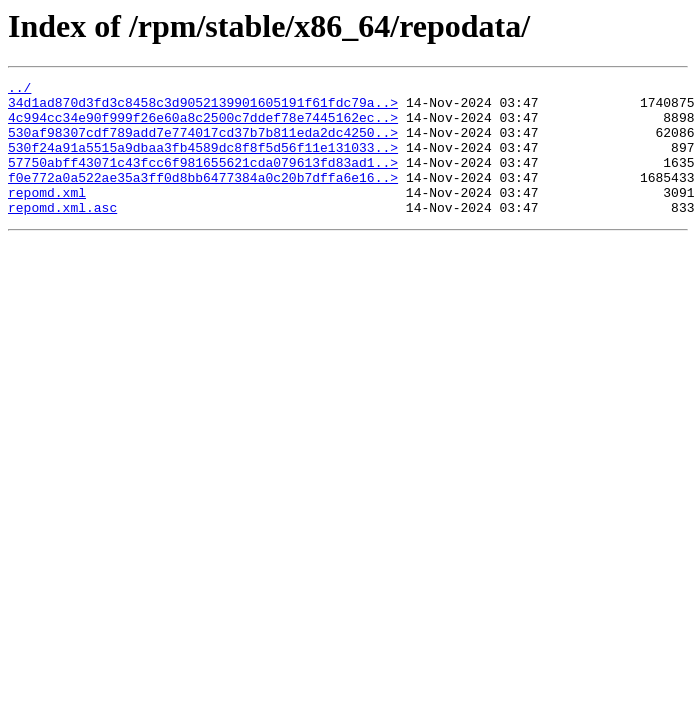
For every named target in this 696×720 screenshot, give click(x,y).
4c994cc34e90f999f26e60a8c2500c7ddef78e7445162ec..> (203, 126)
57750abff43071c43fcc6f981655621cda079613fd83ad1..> (203, 180)
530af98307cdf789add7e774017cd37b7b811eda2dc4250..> (203, 144)
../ (19, 90)
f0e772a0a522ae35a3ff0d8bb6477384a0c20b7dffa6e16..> (203, 198)
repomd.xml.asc (62, 234)
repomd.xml (47, 216)
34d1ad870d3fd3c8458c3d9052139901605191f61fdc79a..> (203, 108)
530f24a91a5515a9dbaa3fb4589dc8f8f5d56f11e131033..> (203, 162)
